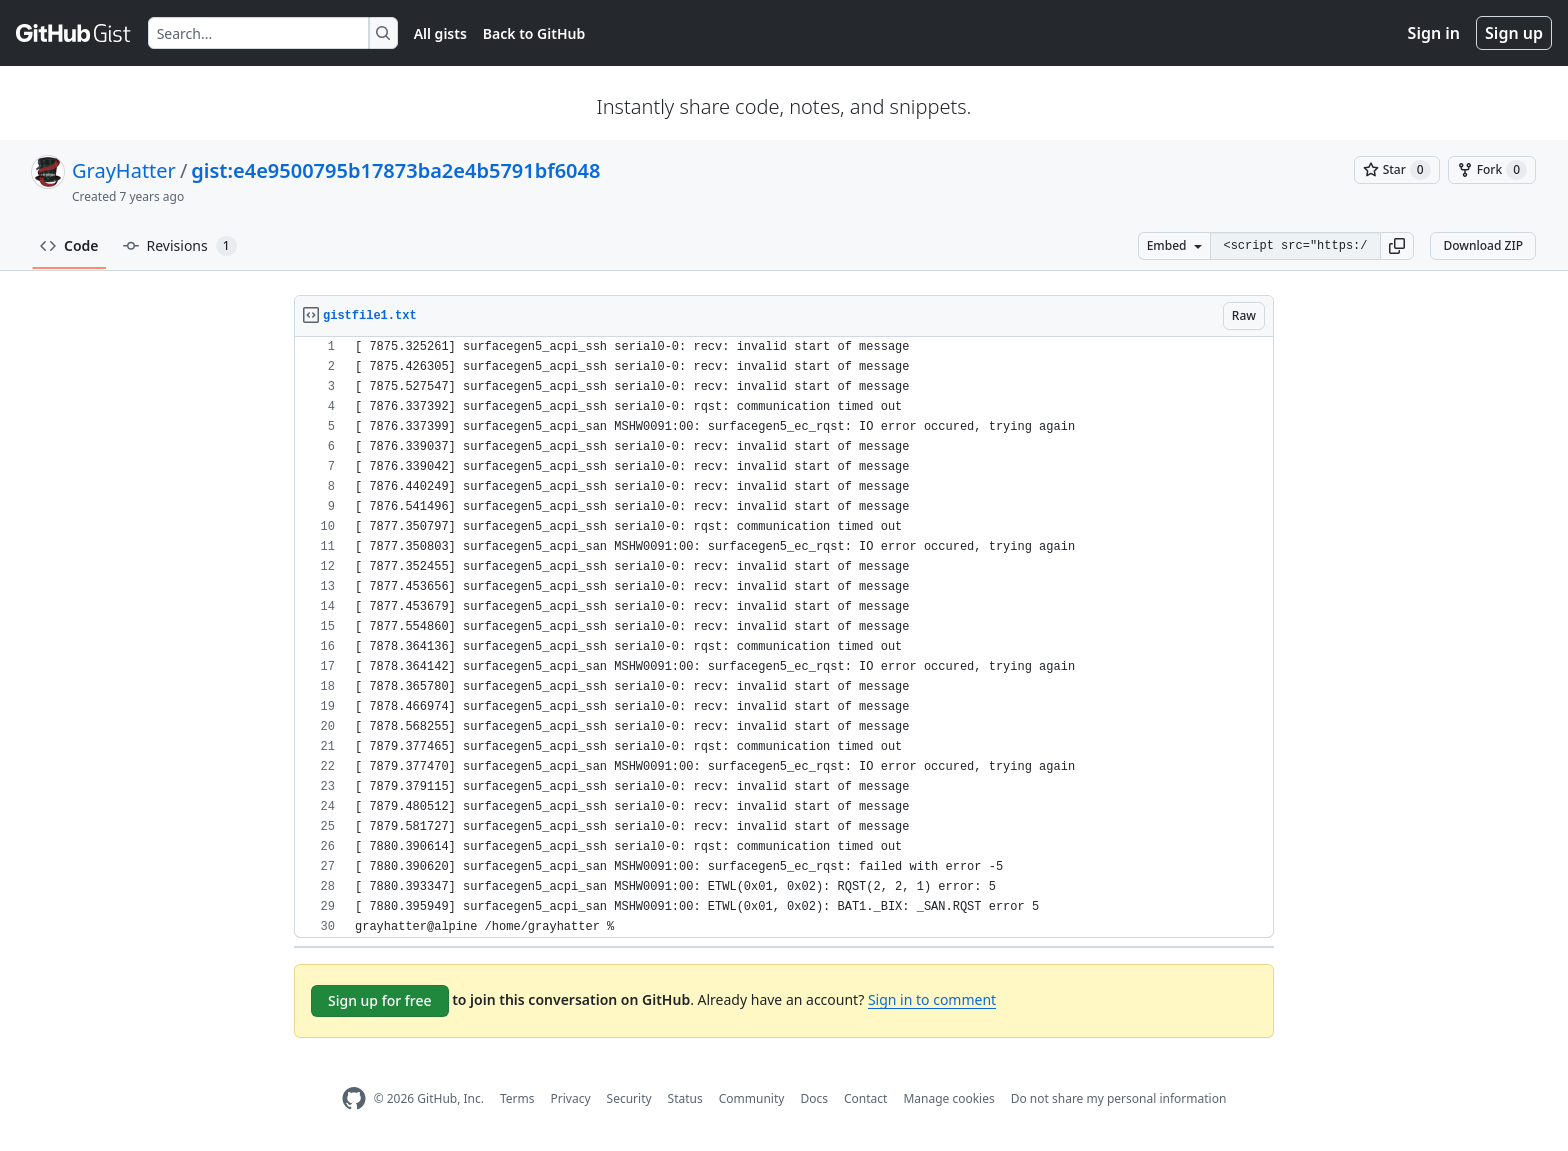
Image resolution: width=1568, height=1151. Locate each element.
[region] (784, 637)
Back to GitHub (534, 33)
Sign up (1514, 33)
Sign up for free (380, 1000)
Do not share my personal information (1119, 1098)
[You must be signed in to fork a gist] (1492, 170)
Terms (517, 1098)
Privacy (571, 1098)
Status (685, 1098)
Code (69, 245)
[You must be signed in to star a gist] (1397, 170)
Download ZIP (1483, 245)
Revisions (180, 246)
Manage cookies (948, 1098)
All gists (440, 33)
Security (629, 1098)
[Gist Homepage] (74, 33)
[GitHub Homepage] (354, 1098)
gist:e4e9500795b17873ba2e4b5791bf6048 (395, 170)
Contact (865, 1098)
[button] (1397, 246)
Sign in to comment (932, 999)
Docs (814, 1098)
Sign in (1434, 33)
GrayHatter (124, 170)
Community (752, 1098)
